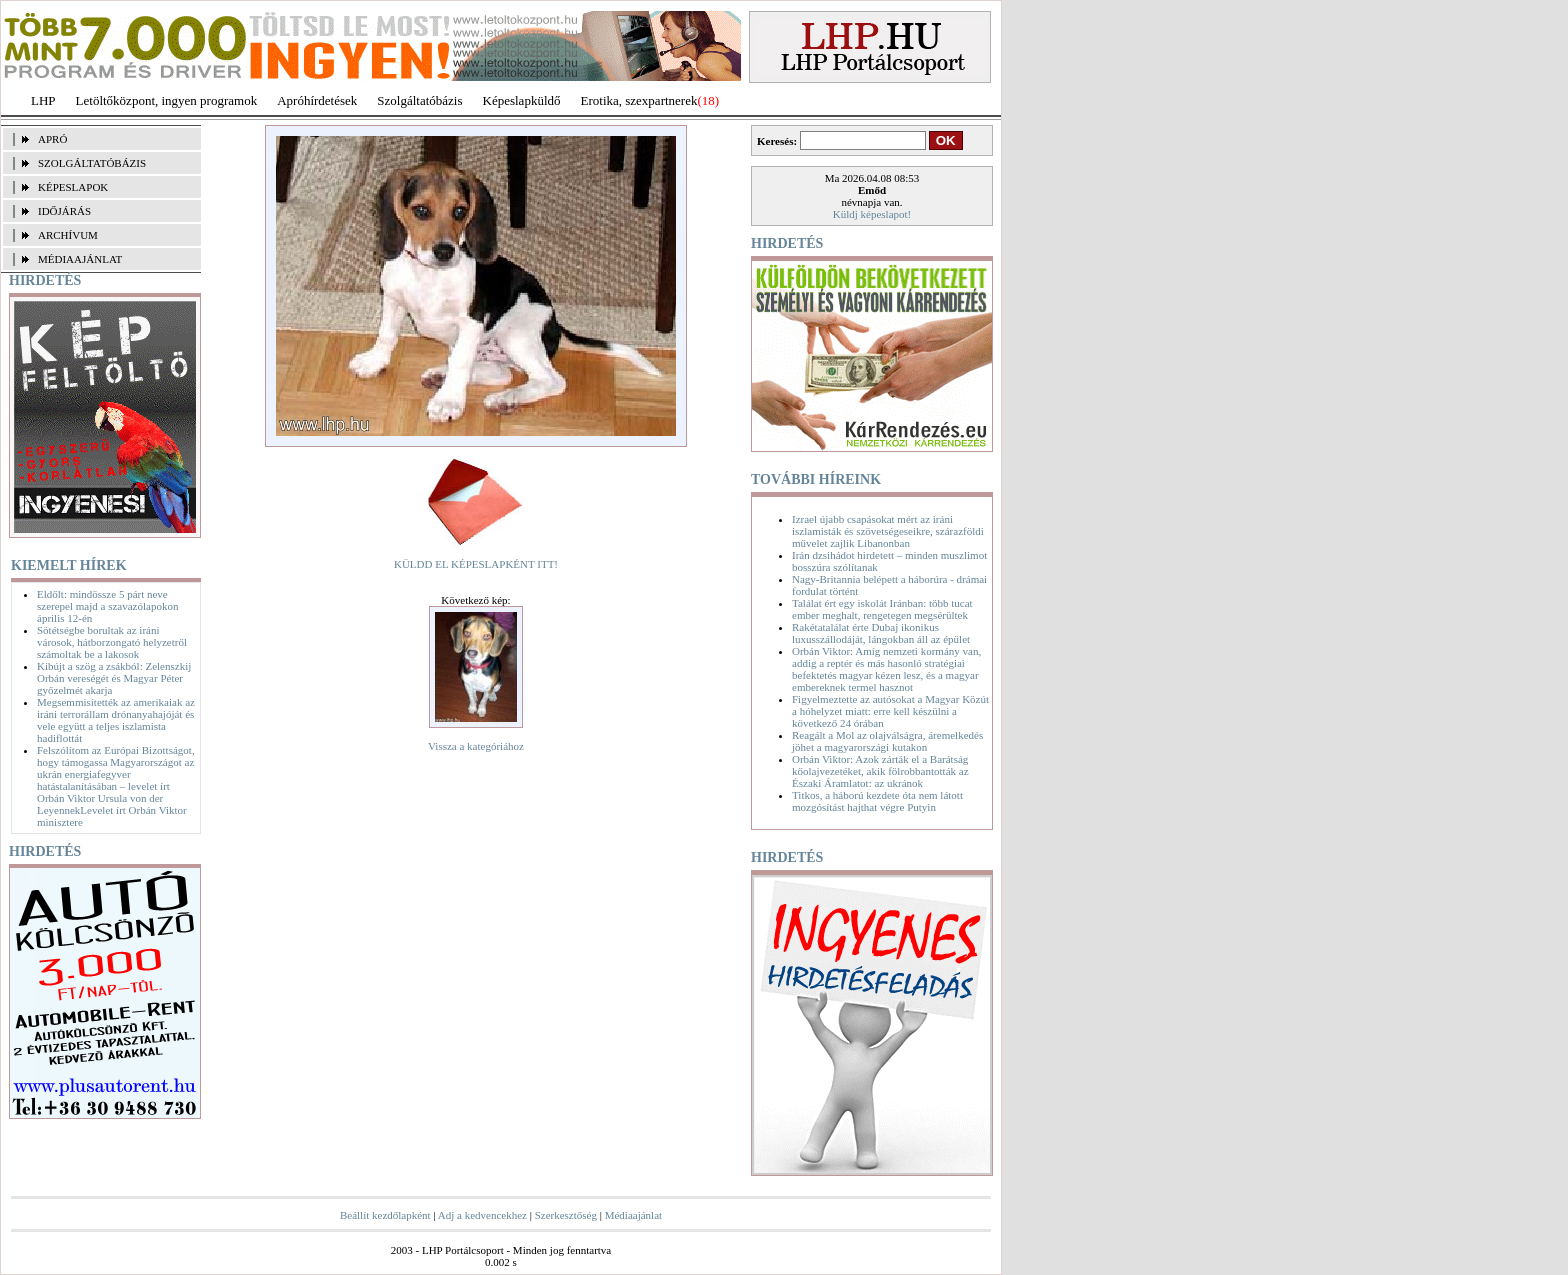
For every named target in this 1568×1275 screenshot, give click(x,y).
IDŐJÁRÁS (64, 211)
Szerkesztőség (566, 1215)
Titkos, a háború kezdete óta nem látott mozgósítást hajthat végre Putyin (877, 801)
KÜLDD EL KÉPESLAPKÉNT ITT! (476, 564)
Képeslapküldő (522, 100)
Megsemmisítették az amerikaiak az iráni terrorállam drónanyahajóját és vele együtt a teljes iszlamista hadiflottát (116, 720)
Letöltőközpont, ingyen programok (167, 100)
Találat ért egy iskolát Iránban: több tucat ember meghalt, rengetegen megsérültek (882, 609)
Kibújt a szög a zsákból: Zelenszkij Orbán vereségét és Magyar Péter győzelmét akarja (114, 678)
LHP (43, 100)
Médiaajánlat (633, 1215)
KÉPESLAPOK (73, 187)
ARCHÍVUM (68, 235)
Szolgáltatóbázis (419, 100)
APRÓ (52, 139)
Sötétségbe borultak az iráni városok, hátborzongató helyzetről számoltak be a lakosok (112, 642)
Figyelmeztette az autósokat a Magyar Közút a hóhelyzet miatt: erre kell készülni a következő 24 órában (890, 711)
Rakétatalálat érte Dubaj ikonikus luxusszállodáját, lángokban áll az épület (881, 633)
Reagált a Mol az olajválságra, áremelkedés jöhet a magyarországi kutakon (887, 741)
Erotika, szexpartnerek (639, 100)
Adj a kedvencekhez (482, 1215)
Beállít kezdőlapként (385, 1215)
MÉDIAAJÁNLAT (80, 259)
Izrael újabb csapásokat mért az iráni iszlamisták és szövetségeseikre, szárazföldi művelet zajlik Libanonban (888, 531)
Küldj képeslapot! (872, 214)
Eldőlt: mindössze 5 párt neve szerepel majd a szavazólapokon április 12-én (107, 606)
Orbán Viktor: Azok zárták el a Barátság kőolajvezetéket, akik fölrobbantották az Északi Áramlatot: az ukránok (880, 771)
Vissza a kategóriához (476, 746)
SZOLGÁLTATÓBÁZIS (92, 163)
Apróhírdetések (317, 100)
